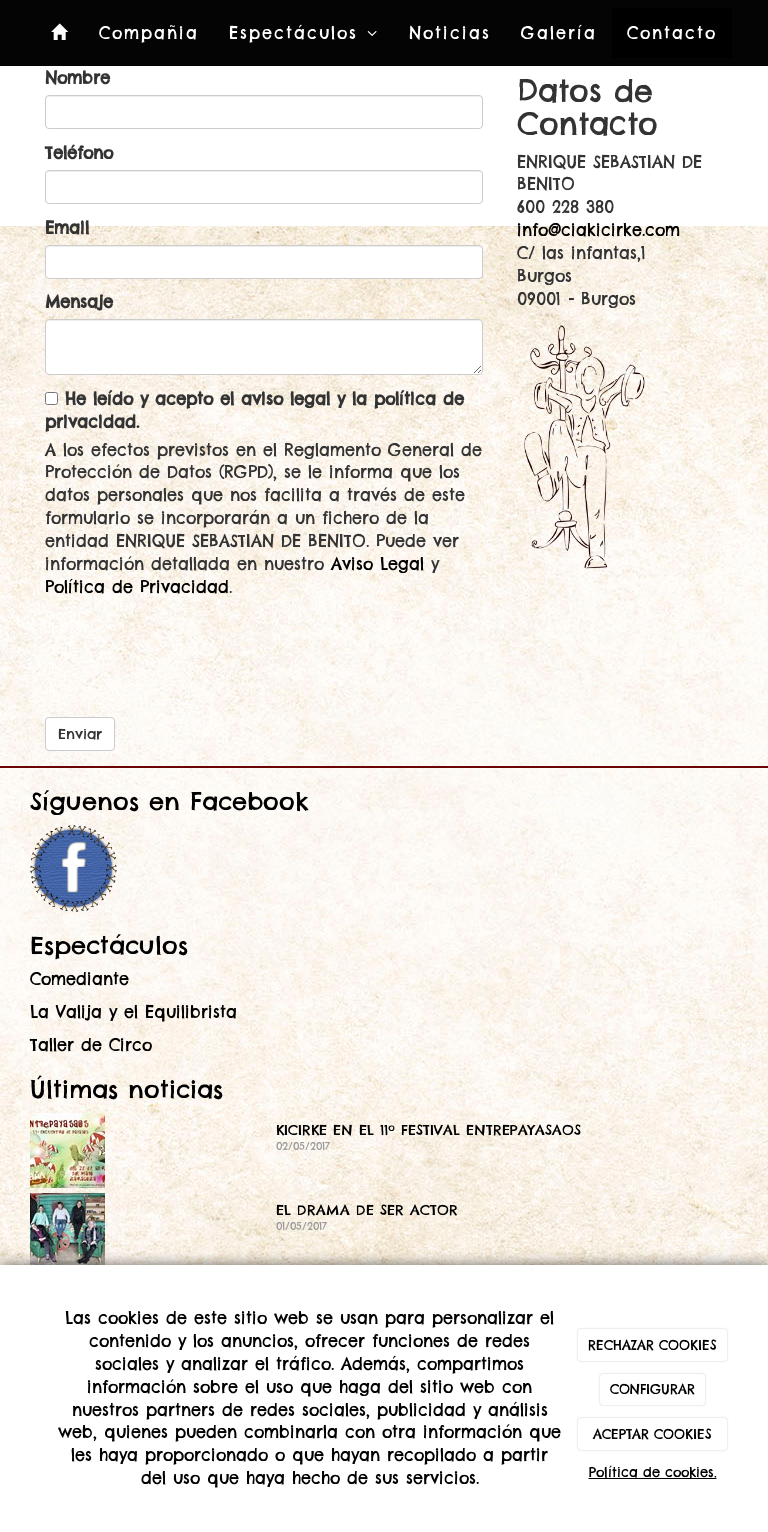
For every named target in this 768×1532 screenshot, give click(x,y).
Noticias (450, 33)
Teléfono (79, 153)
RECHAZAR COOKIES (652, 1345)
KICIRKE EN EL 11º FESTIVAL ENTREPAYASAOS (428, 1130)
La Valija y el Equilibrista (133, 1012)
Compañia (149, 33)
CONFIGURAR (652, 1389)
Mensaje (79, 302)
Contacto (672, 33)
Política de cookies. (653, 1472)
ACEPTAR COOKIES (652, 1434)
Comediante (79, 979)
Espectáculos (304, 33)
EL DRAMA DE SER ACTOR (367, 1210)
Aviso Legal (377, 564)
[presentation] (197, 650)
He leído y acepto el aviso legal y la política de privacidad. (254, 410)
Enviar (80, 734)
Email (67, 228)
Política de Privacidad (137, 587)
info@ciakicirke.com (598, 230)
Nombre (77, 78)
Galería (559, 33)
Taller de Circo (91, 1045)
